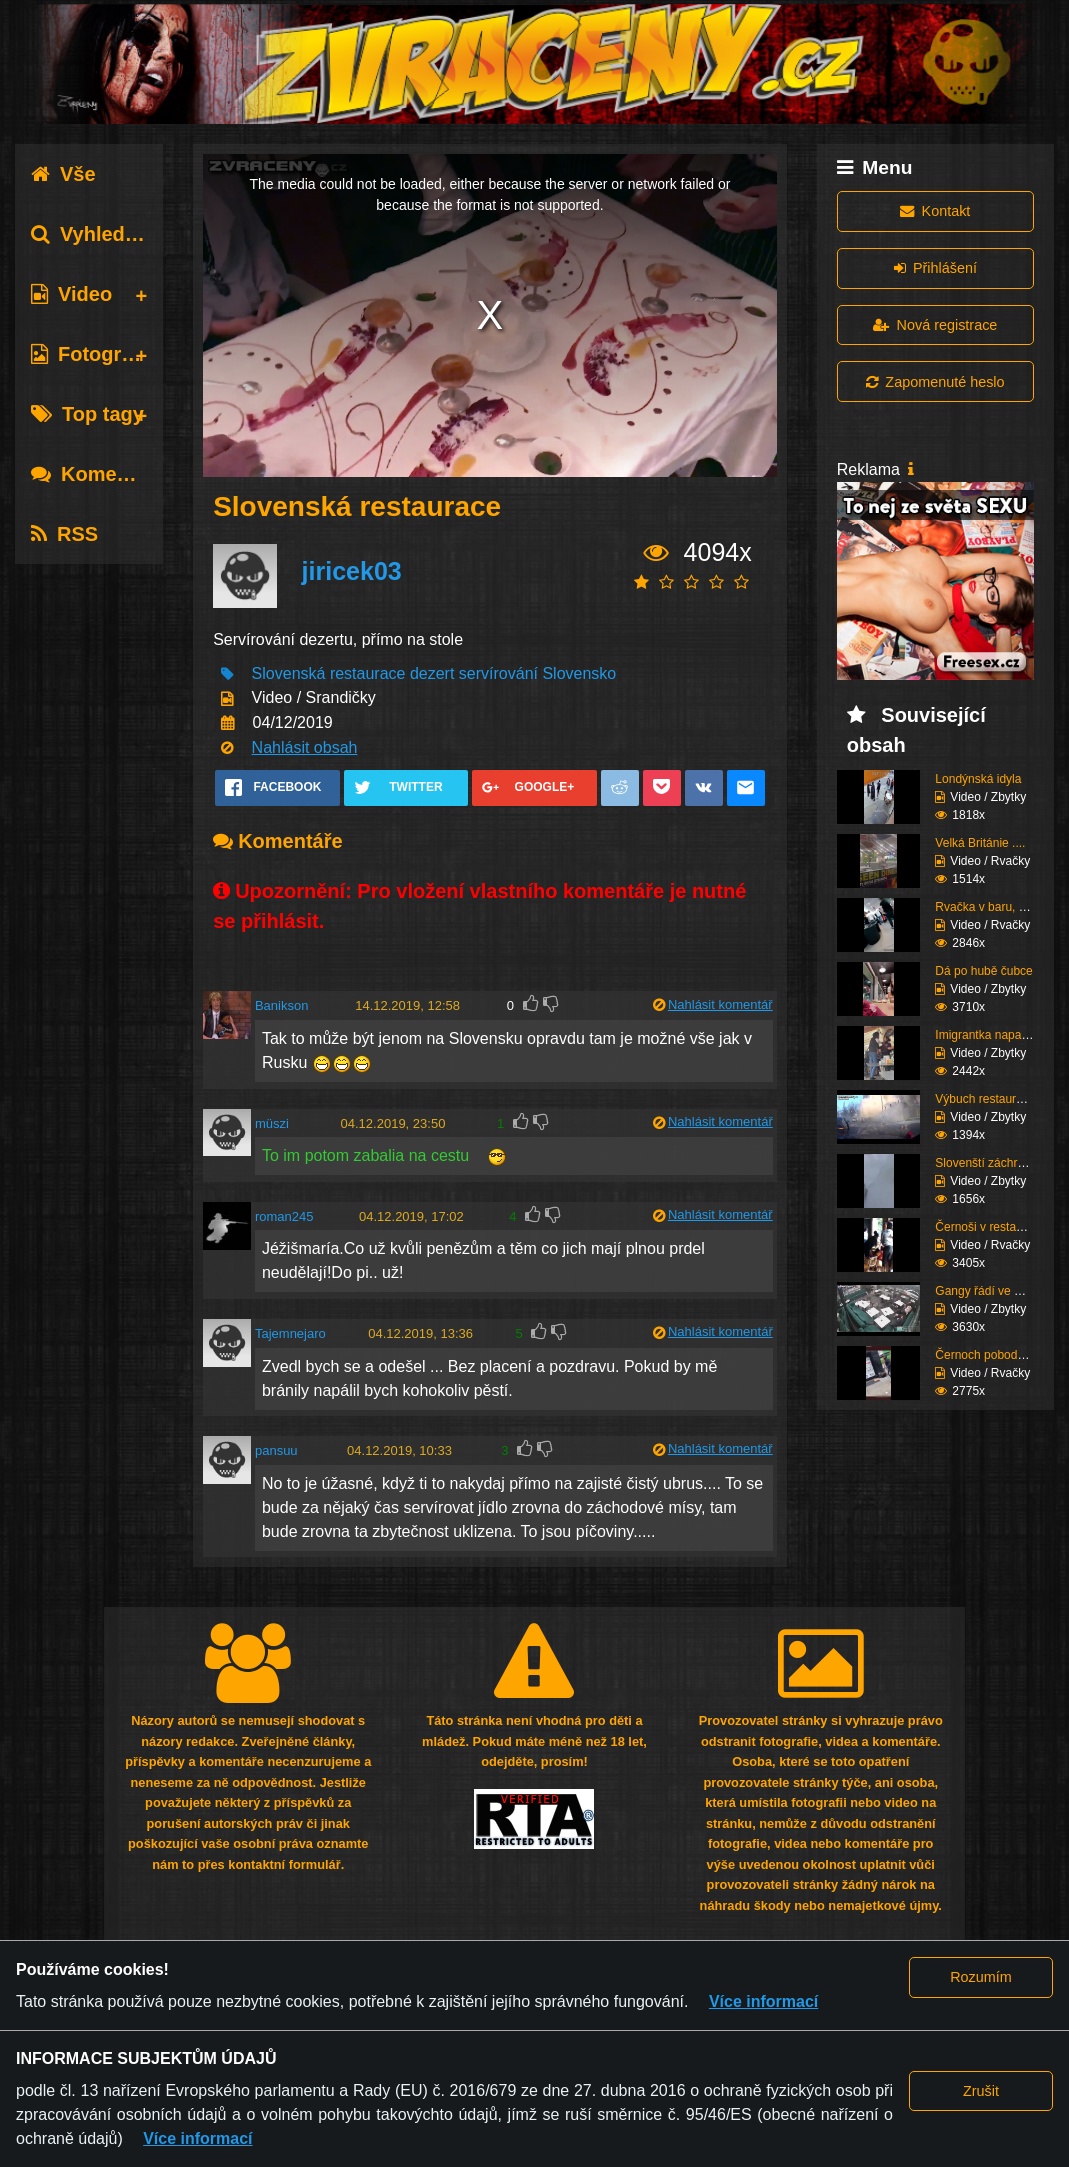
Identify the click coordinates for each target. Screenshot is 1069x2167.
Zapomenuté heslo (935, 382)
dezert (432, 673)
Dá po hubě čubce (983, 971)
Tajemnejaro (290, 1333)
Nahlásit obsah (305, 747)
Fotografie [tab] (93, 354)
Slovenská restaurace (329, 673)
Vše (63, 174)
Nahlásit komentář (720, 1004)
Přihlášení (935, 268)
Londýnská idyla (978, 779)
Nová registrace (935, 325)
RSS (64, 534)
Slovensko (579, 673)
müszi (272, 1123)
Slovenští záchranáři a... (999, 1163)
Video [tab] (71, 294)
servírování (498, 673)
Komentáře (98, 474)
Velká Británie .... (980, 843)
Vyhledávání (103, 234)
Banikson (281, 1005)
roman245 (284, 1216)
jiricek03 (352, 571)
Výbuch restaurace (985, 1099)
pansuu (276, 1450)
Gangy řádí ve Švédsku (997, 1291)
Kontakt (935, 211)
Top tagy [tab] (87, 414)
